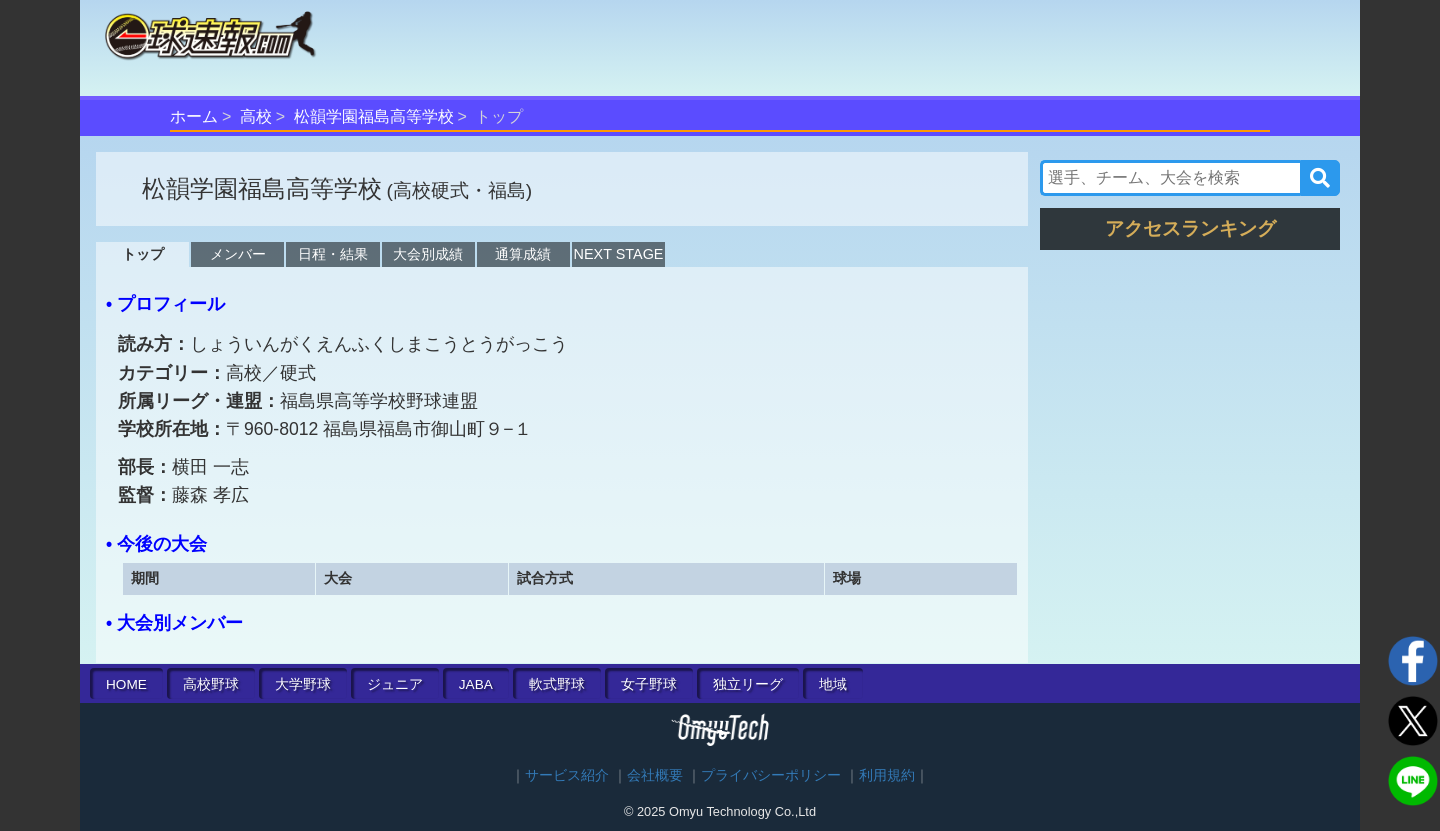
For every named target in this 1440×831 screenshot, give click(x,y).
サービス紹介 (567, 775)
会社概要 (655, 775)
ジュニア (395, 684)
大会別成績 (428, 254)
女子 (649, 684)
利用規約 (887, 775)
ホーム (194, 116)
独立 (748, 684)
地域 (833, 684)
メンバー (238, 254)
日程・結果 (333, 254)
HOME (126, 684)
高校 (256, 116)
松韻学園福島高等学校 (374, 116)
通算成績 (523, 254)
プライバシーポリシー (771, 775)
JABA (476, 684)
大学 (303, 684)
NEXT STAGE (619, 254)
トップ (143, 254)
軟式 (557, 684)
